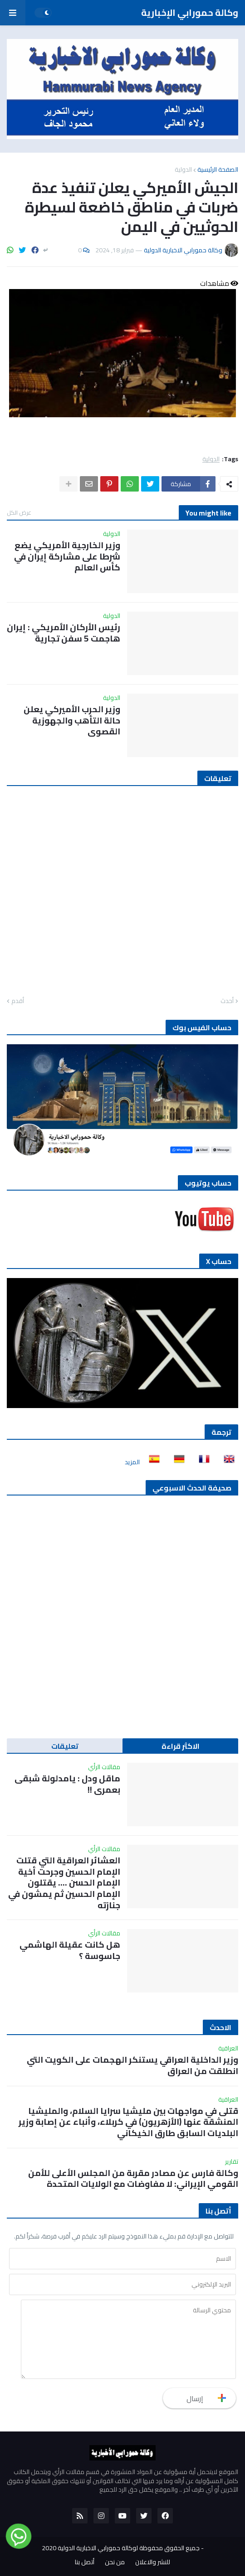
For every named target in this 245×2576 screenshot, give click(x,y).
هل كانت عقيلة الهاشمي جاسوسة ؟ (70, 1950)
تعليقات (64, 1746)
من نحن (115, 2562)
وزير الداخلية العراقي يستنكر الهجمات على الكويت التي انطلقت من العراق (132, 2065)
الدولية (183, 169)
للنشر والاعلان (152, 2562)
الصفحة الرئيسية (217, 169)
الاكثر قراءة (181, 1746)
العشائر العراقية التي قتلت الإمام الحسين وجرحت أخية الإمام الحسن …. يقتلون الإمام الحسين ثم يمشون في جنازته (64, 1882)
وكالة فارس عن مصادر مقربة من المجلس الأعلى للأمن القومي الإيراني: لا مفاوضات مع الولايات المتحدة (133, 2178)
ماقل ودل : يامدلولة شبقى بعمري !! (67, 1784)
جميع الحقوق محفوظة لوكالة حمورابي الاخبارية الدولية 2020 (121, 2548)
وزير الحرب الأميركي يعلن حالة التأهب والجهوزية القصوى (72, 720)
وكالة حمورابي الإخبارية (189, 12)
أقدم (17, 1001)
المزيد (132, 1462)
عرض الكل (19, 512)
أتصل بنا (84, 2562)
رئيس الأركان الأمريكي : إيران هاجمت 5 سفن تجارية (63, 633)
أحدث (227, 1001)
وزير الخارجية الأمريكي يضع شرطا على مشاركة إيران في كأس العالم (67, 556)
